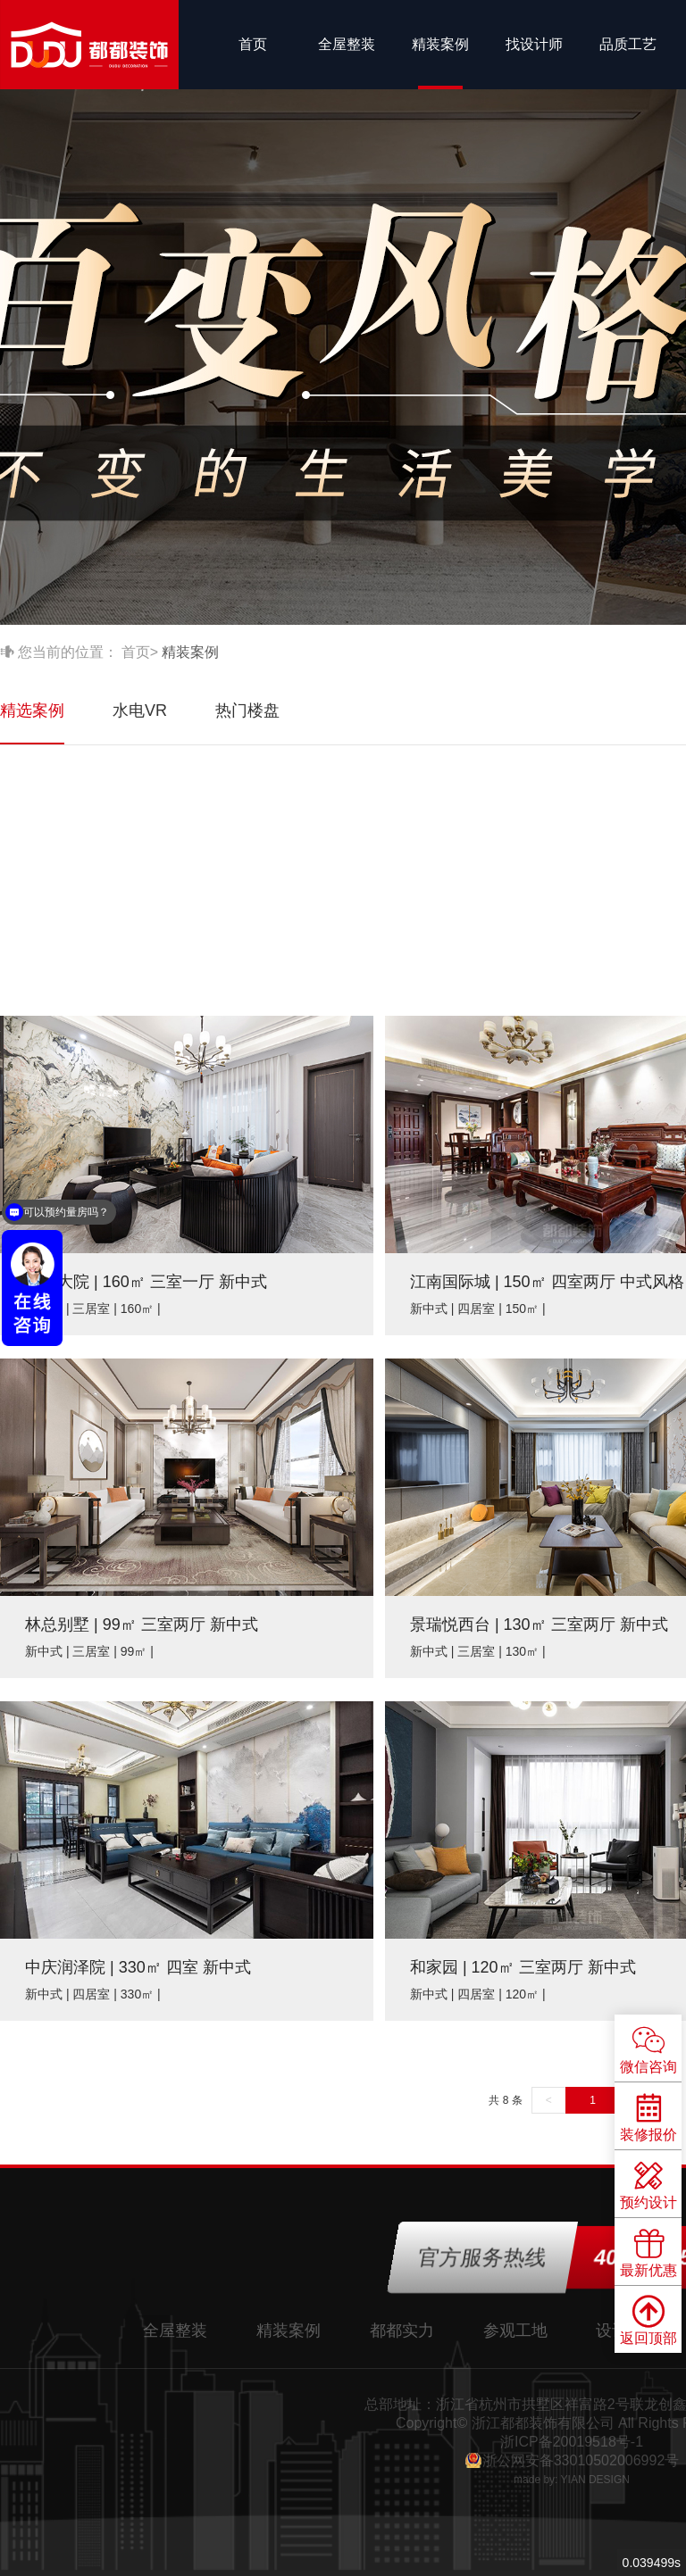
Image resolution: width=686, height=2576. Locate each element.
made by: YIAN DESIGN (572, 2479)
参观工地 (515, 2330)
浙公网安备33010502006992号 (581, 2460)
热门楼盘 (247, 710)
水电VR (140, 710)
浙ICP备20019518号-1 (571, 2441)
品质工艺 (628, 44)
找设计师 (534, 44)
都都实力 (402, 2330)
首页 (252, 44)
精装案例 (440, 44)
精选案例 (32, 710)
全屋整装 (346, 44)
